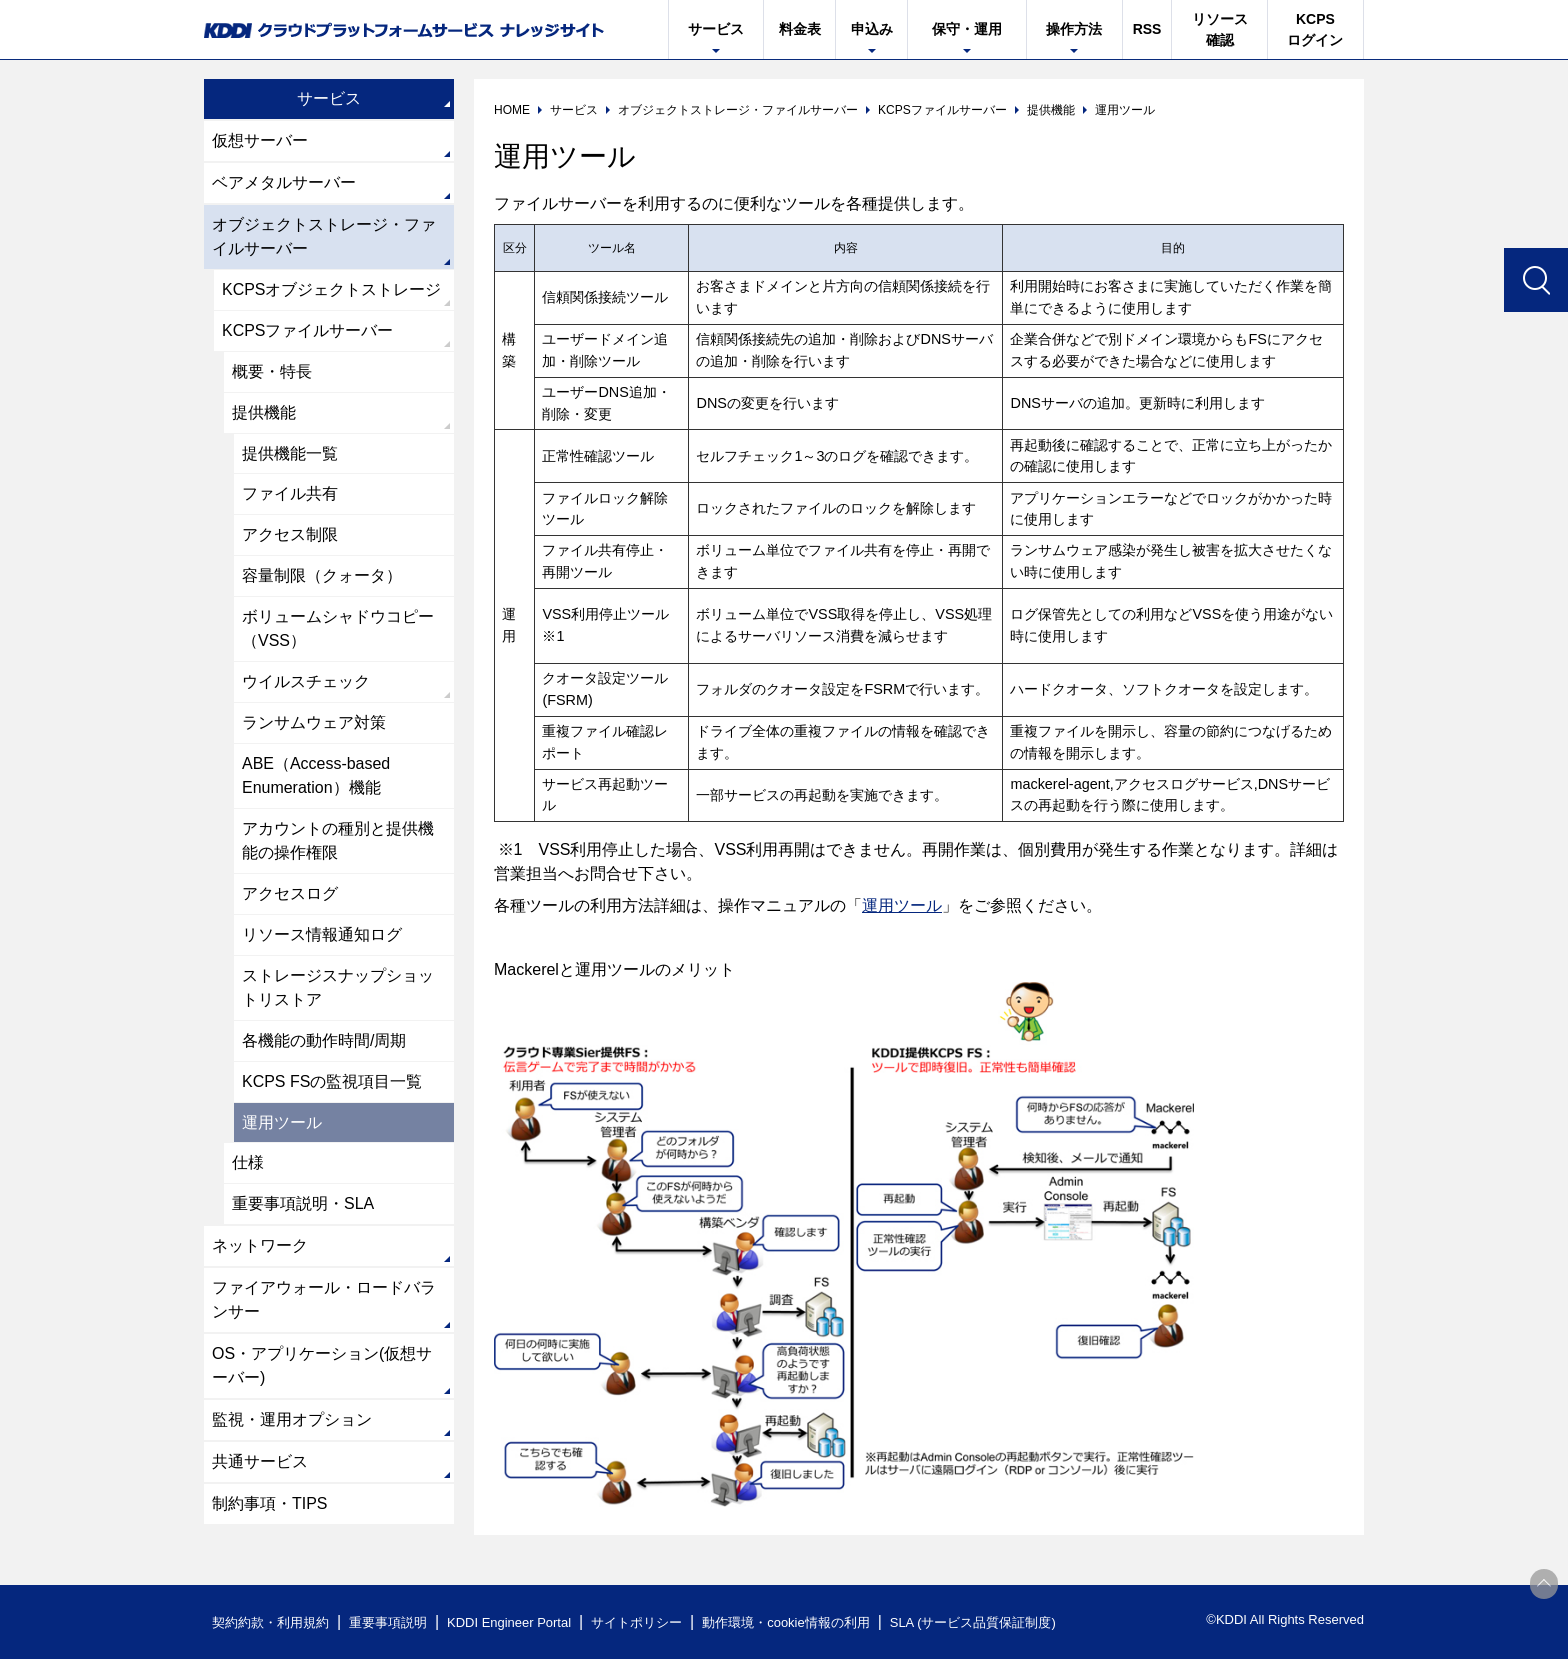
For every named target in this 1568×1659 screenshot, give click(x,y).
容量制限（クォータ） (322, 576)
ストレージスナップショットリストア (338, 988)
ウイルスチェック (306, 682)
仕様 (248, 1164)
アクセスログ (290, 894)
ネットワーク (260, 1247)
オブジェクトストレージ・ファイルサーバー (324, 236)
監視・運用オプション (292, 1421)
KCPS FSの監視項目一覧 (332, 1082)
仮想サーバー (260, 140)
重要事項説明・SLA (303, 1205)
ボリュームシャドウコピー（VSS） (338, 629)
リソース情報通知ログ (322, 935)
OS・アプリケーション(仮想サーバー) (322, 1367)
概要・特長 (272, 371)
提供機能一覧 (290, 453)
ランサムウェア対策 (314, 723)
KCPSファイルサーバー (308, 330)
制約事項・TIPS (270, 1505)
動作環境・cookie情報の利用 (787, 1622)
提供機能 (264, 412)
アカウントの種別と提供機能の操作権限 (338, 841)
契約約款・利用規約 (270, 1622)
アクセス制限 (290, 535)
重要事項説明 (388, 1622)
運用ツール (902, 905)
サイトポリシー (637, 1622)
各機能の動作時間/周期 (324, 1041)
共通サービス (260, 1463)
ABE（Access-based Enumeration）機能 (316, 776)
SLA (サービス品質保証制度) (974, 1622)
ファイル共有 (290, 494)
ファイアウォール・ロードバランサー (324, 1301)
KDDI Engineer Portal (509, 1622)
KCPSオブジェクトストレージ (332, 289)
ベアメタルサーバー (284, 182)
